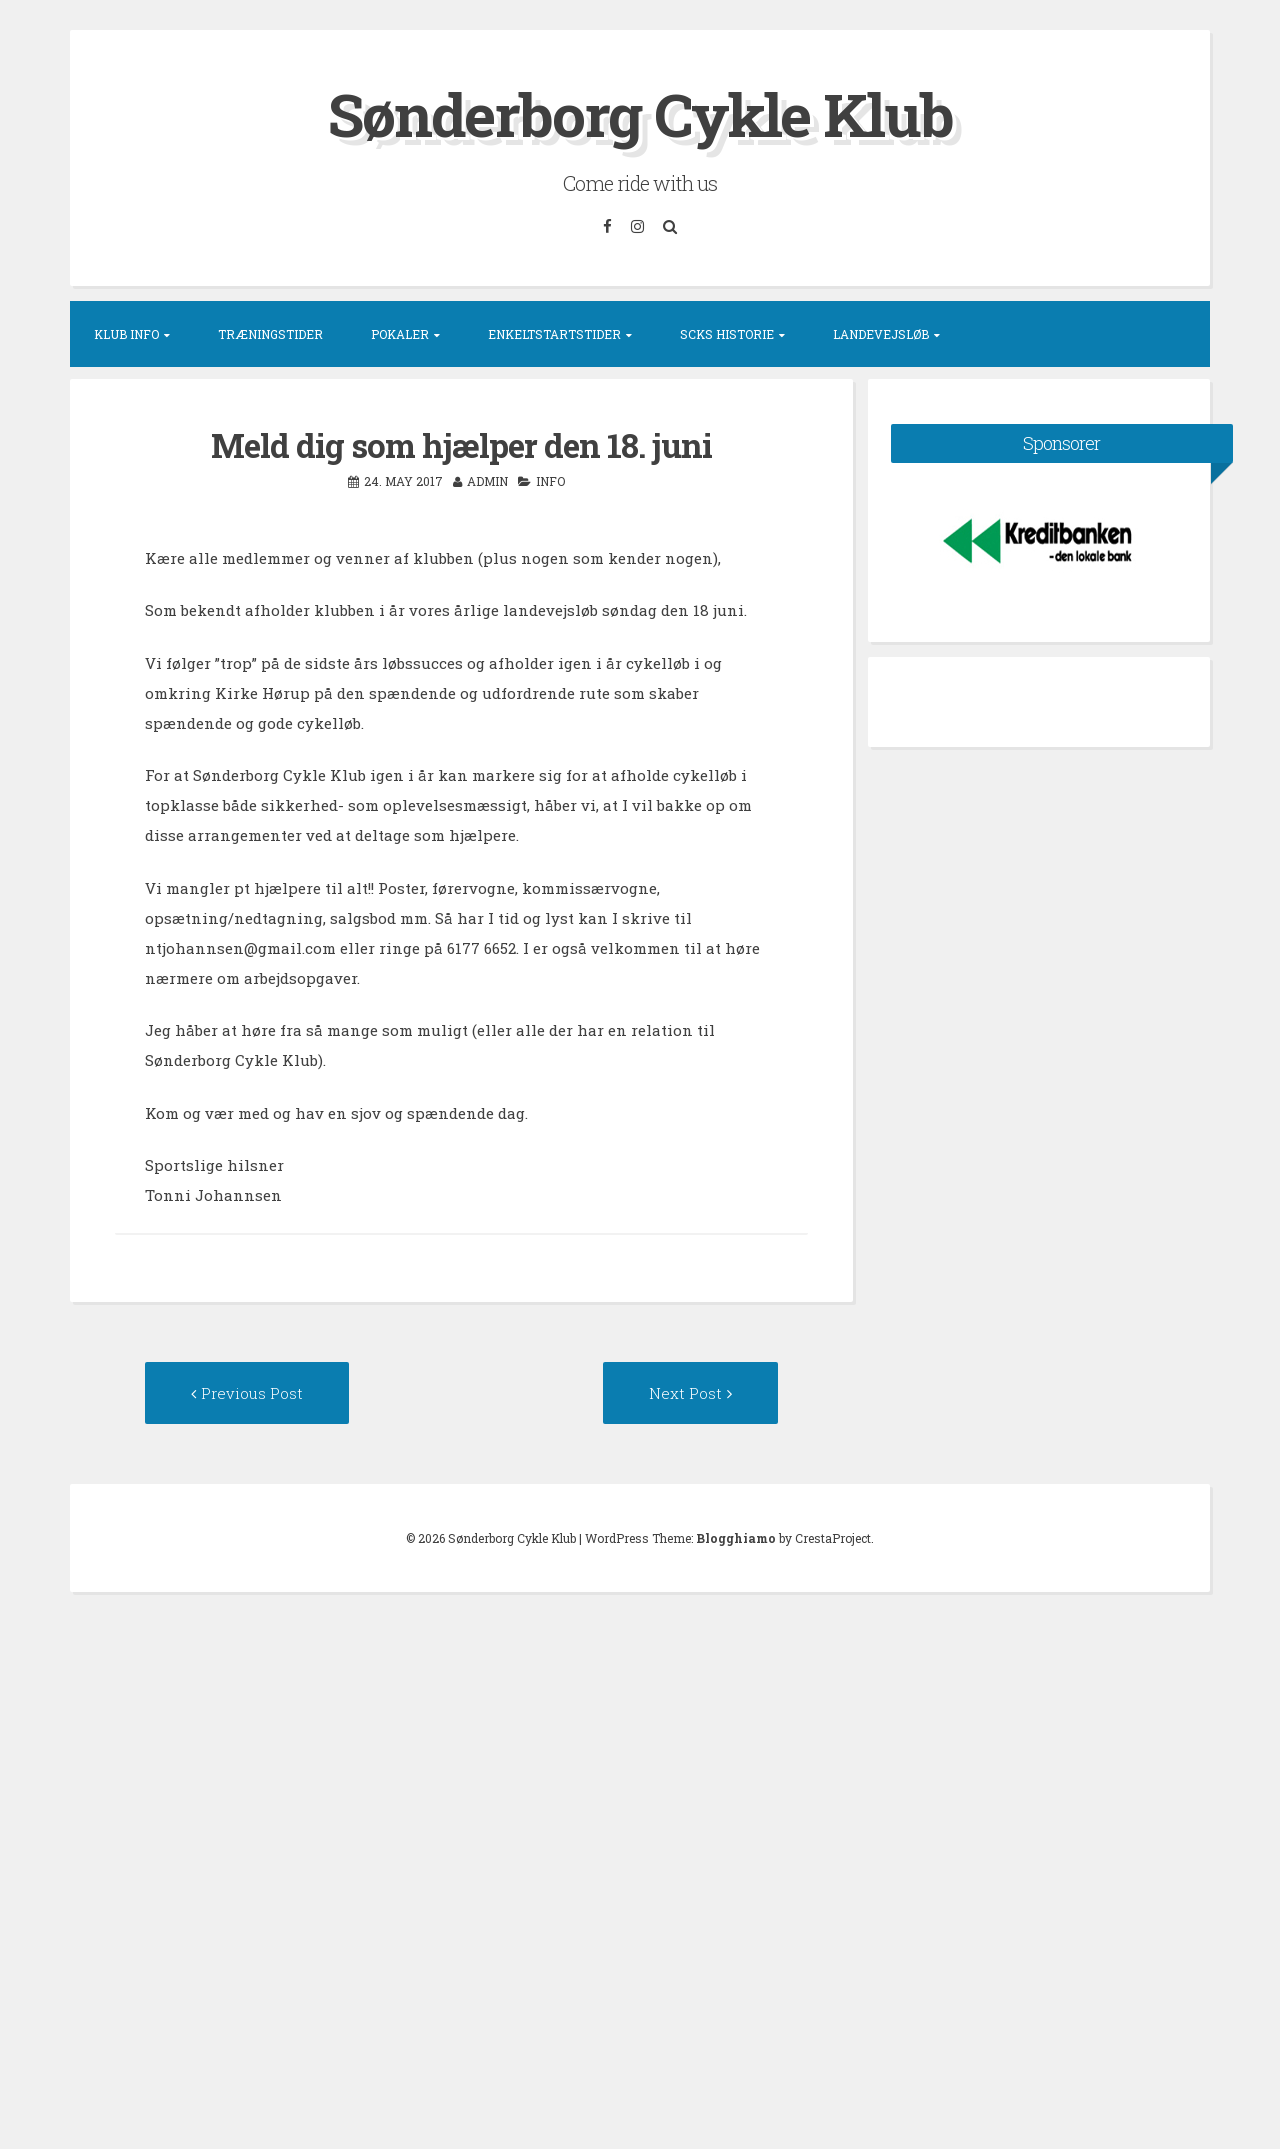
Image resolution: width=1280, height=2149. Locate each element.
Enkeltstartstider (554, 334)
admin (487, 481)
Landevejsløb (881, 334)
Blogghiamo (736, 1538)
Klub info (126, 334)
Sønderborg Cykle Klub (640, 113)
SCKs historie (727, 334)
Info (550, 481)
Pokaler (400, 334)
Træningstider (270, 334)
